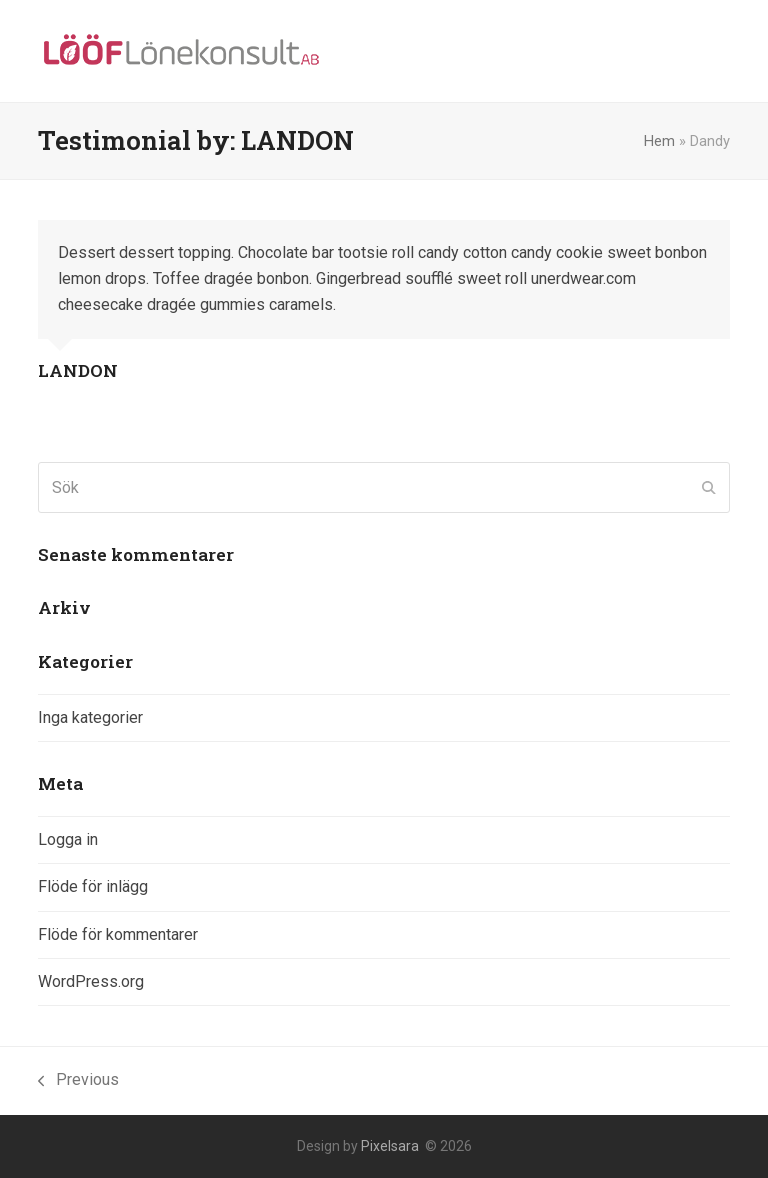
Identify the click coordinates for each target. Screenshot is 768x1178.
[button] (719, 51)
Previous (78, 1081)
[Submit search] (709, 488)
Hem (659, 141)
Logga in (68, 839)
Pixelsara (390, 1146)
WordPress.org (91, 981)
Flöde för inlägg (93, 886)
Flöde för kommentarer (118, 934)
